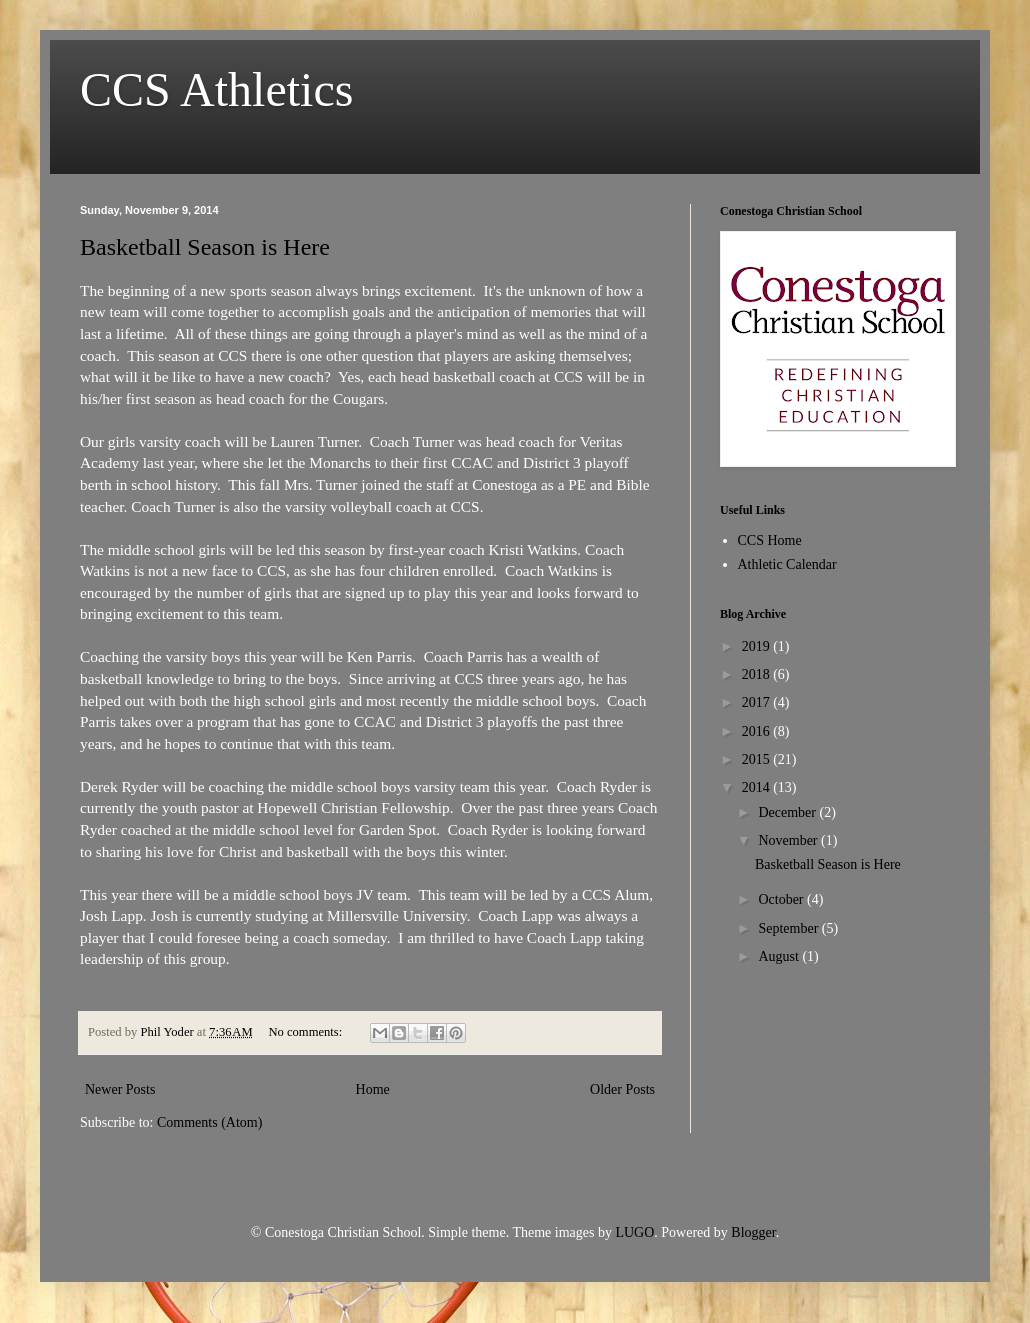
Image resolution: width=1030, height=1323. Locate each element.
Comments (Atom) (209, 1122)
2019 (758, 646)
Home (373, 1089)
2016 (758, 731)
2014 (758, 787)
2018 (758, 674)
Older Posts (622, 1089)
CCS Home (770, 540)
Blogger (753, 1232)
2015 (758, 759)
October (782, 899)
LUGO (634, 1232)
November (789, 840)
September (789, 928)
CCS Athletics (216, 89)
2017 (758, 702)
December (788, 812)
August (780, 956)
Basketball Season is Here (205, 247)
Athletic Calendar (787, 564)
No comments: (306, 1032)
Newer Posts (120, 1089)
